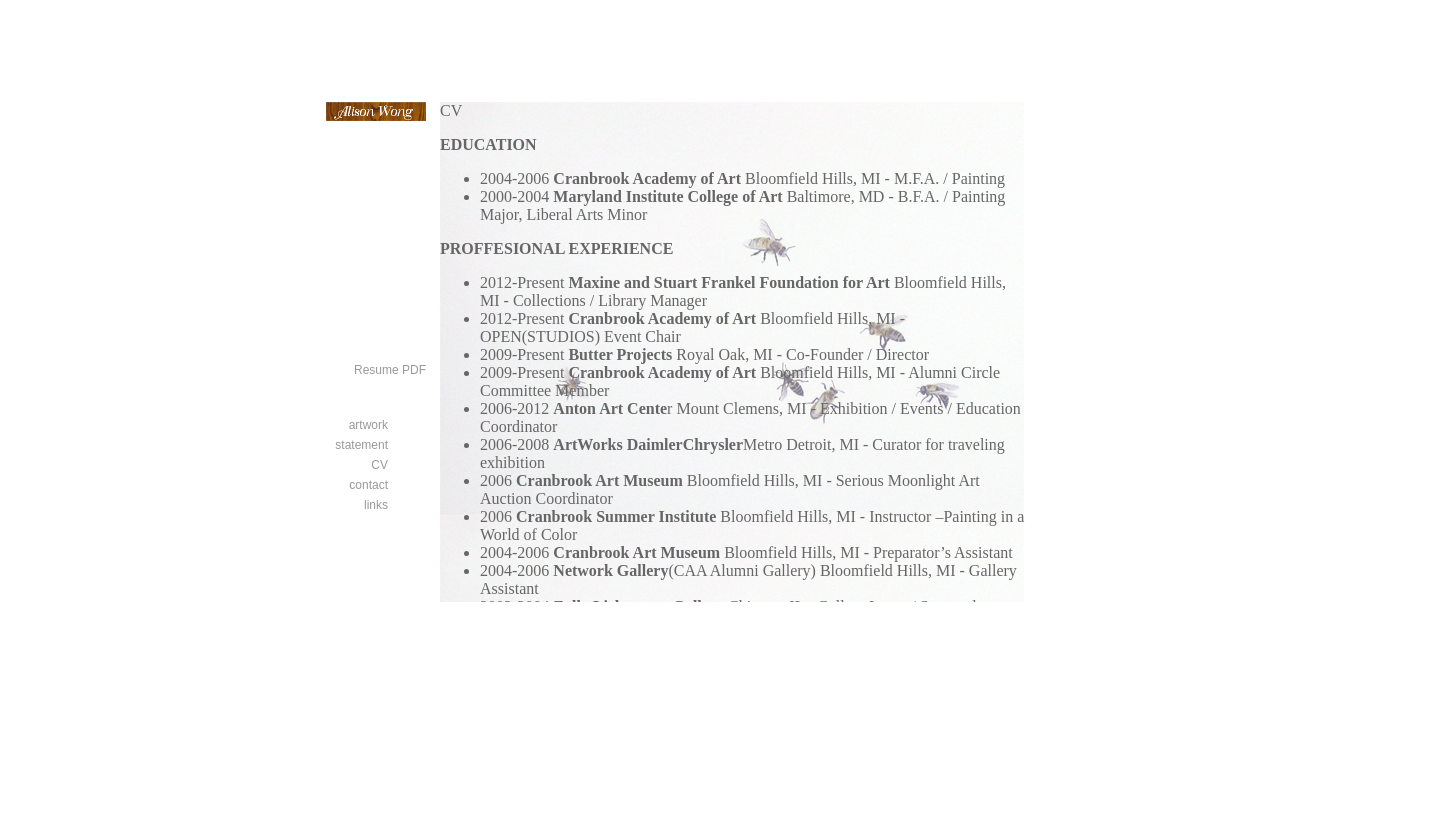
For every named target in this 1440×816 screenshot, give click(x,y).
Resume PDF (390, 370)
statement (361, 445)
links (376, 505)
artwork (368, 425)
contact (368, 485)
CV (379, 465)
